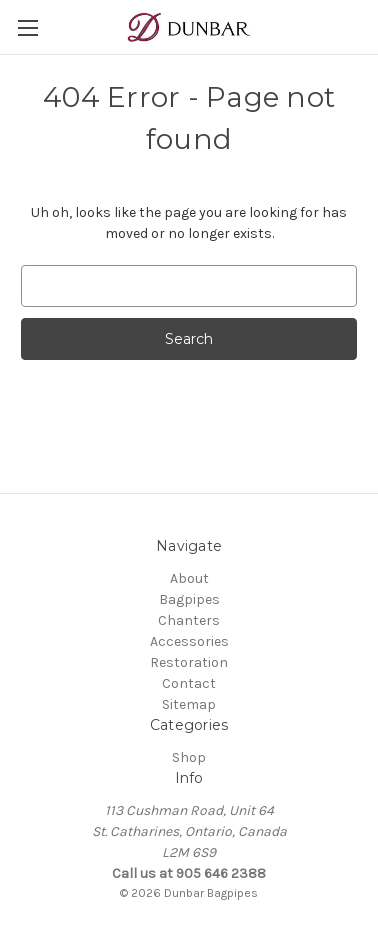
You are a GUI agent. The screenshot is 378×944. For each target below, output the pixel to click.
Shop (189, 757)
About (189, 578)
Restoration (189, 662)
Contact (189, 683)
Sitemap (189, 704)
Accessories (189, 641)
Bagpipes (189, 599)
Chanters (189, 620)
